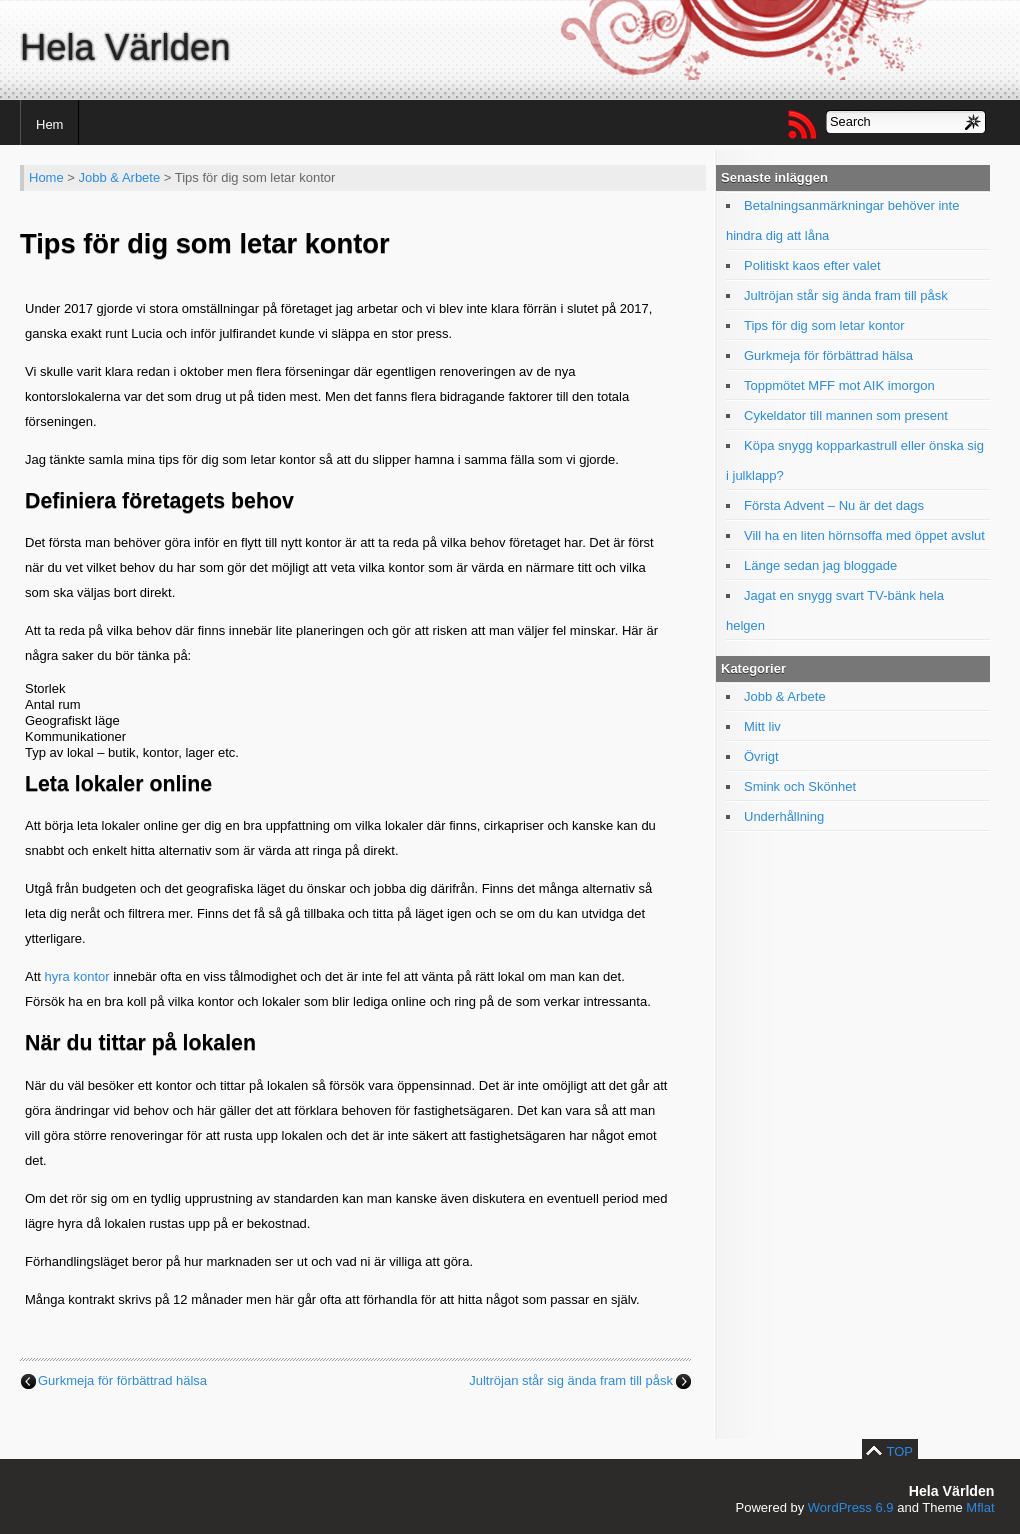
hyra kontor (77, 976)
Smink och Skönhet (800, 786)
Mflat (980, 1507)
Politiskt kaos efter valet (812, 265)
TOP (900, 1451)
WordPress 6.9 (851, 1507)
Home (46, 177)
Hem (49, 124)
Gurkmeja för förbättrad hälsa (122, 1380)
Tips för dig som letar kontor (824, 325)
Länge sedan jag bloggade (820, 565)
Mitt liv (762, 726)
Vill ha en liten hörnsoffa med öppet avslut (864, 535)
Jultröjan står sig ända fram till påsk (571, 1380)
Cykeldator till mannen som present (846, 415)
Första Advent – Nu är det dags (834, 505)
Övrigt (761, 756)
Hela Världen (125, 47)
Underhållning (784, 816)
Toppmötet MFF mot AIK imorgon (839, 385)
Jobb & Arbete (120, 177)
